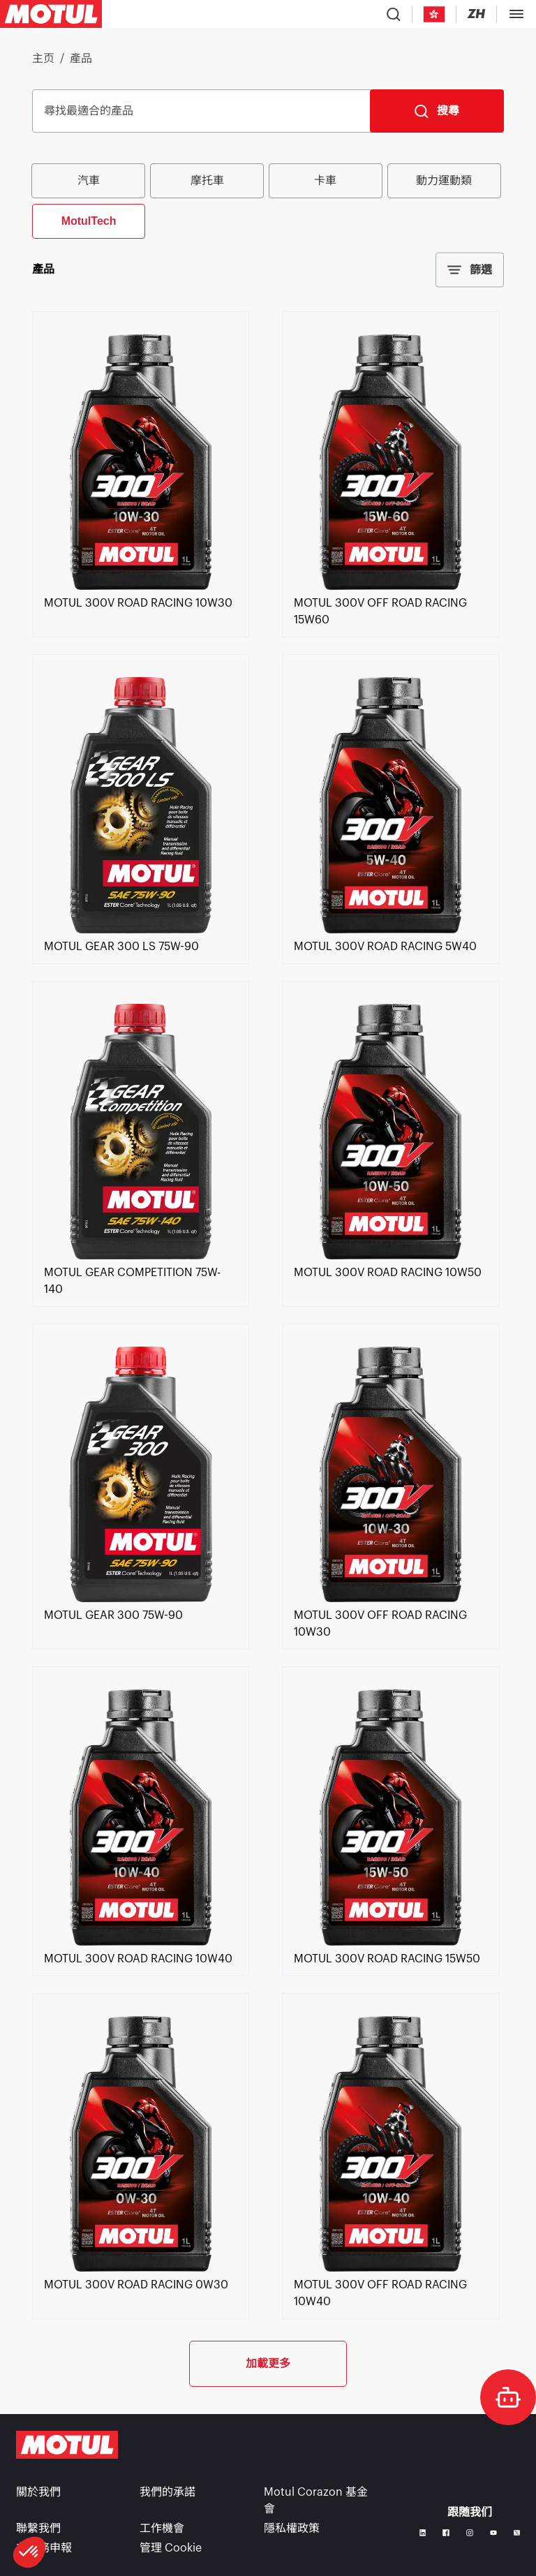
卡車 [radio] (325, 180)
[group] (268, 200)
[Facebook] (445, 2532)
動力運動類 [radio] (444, 180)
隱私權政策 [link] (292, 2528)
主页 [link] (43, 58)
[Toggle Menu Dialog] (516, 14)
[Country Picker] (434, 14)
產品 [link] (81, 58)
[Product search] (393, 14)
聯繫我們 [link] (38, 2528)
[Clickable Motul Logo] (51, 14)
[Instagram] (469, 2532)
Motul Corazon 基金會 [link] (316, 2501)
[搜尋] (437, 111)
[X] (517, 2533)
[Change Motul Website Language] (476, 14)
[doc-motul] (508, 2397)
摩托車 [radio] (207, 180)
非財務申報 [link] (44, 2548)
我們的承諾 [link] (167, 2492)
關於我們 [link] (38, 2492)
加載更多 (268, 2363)
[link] (140, 586)
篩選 (469, 270)
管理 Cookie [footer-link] (171, 2548)
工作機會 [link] (162, 2528)
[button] (29, 2552)
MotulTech (89, 221)
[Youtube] (493, 2532)
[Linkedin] (422, 2532)
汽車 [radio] (88, 180)
